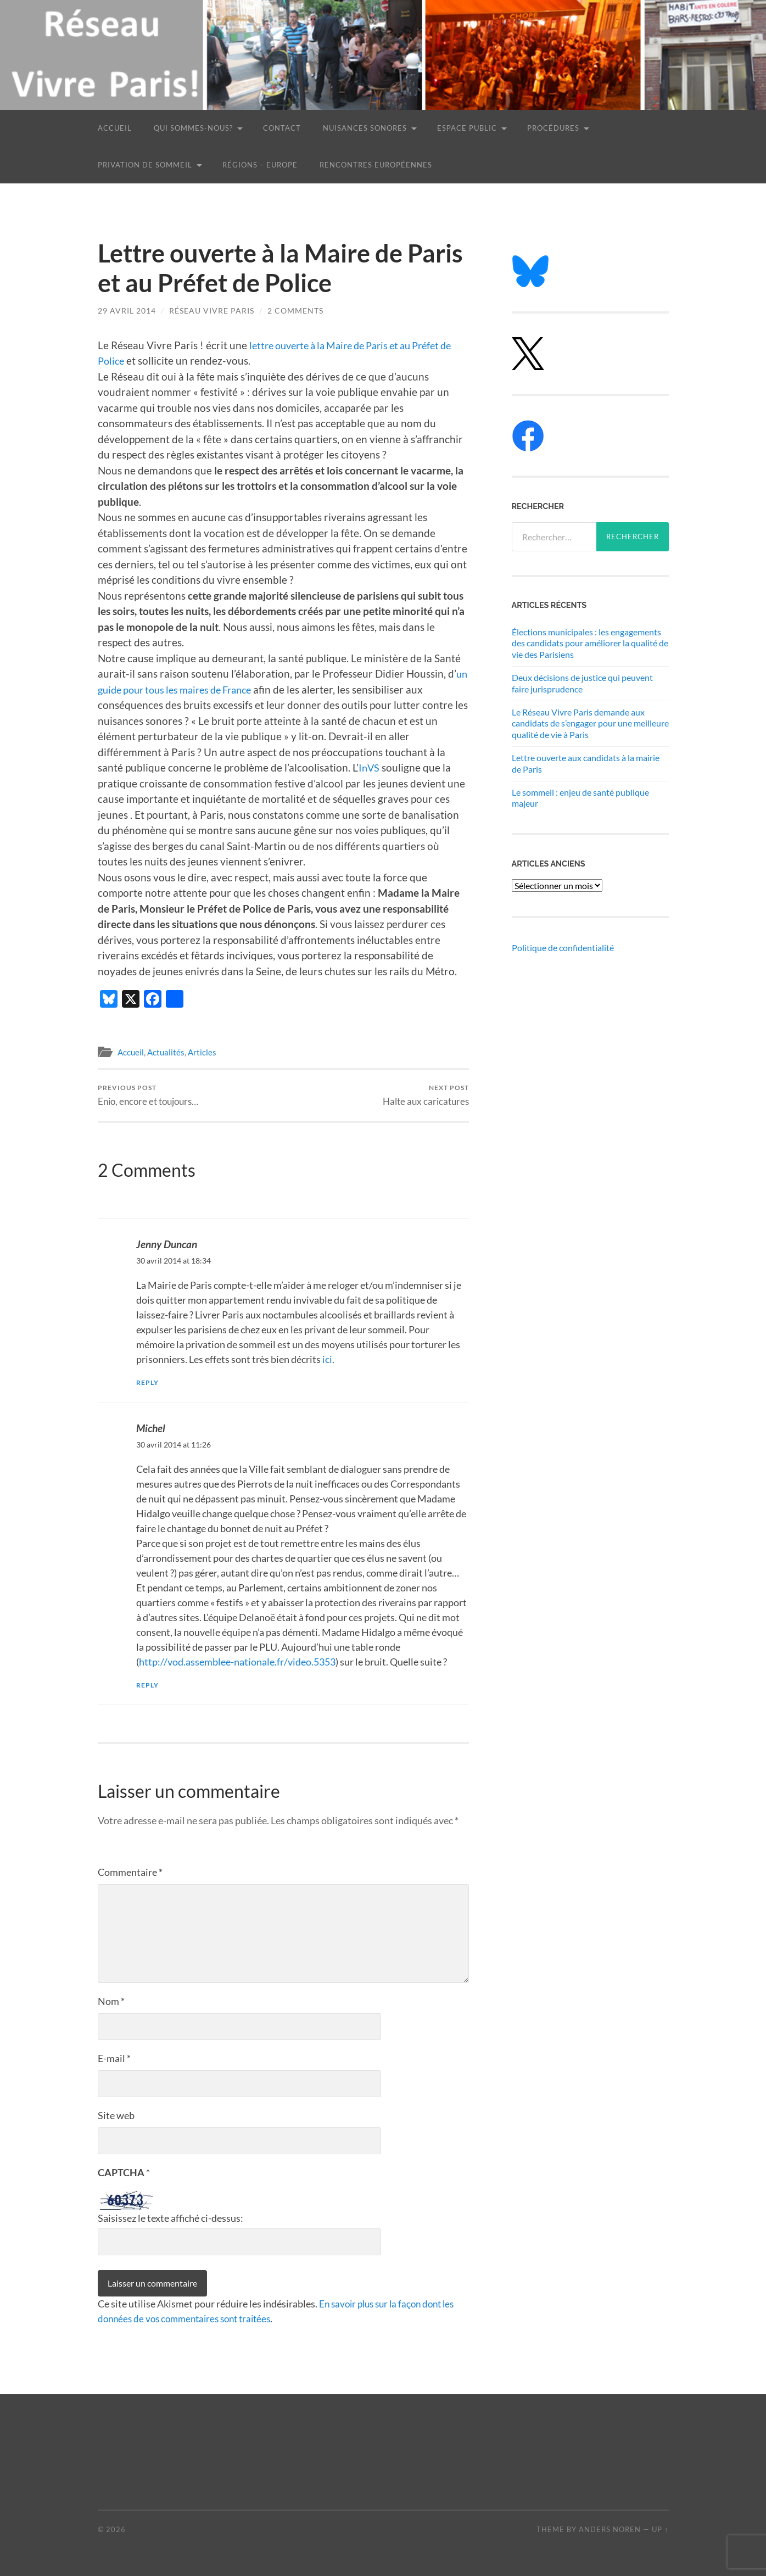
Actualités (165, 1052)
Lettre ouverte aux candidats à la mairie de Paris (585, 763)
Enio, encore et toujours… (148, 1095)
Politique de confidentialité (563, 947)
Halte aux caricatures (426, 1095)
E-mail (114, 2058)
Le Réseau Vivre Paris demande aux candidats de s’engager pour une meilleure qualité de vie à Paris (590, 723)
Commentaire (130, 1872)
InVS (370, 767)
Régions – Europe (260, 164)
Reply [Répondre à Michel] (148, 1685)
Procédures (553, 128)
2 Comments (295, 310)
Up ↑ (660, 2528)
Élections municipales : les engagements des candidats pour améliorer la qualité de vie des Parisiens (590, 643)
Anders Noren (610, 2528)
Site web (116, 2115)
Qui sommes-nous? (193, 128)
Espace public (467, 128)
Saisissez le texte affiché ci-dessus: (170, 2217)
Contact (282, 128)
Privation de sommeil (145, 164)
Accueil (115, 128)
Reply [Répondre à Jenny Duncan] (148, 1382)
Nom (111, 2001)
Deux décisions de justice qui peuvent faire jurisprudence (582, 683)
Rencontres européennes (376, 164)
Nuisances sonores (365, 128)
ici (327, 1359)
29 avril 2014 (127, 310)
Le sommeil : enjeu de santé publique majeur (580, 798)
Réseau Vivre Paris (211, 310)
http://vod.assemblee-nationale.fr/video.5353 (237, 1662)
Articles (202, 1052)
